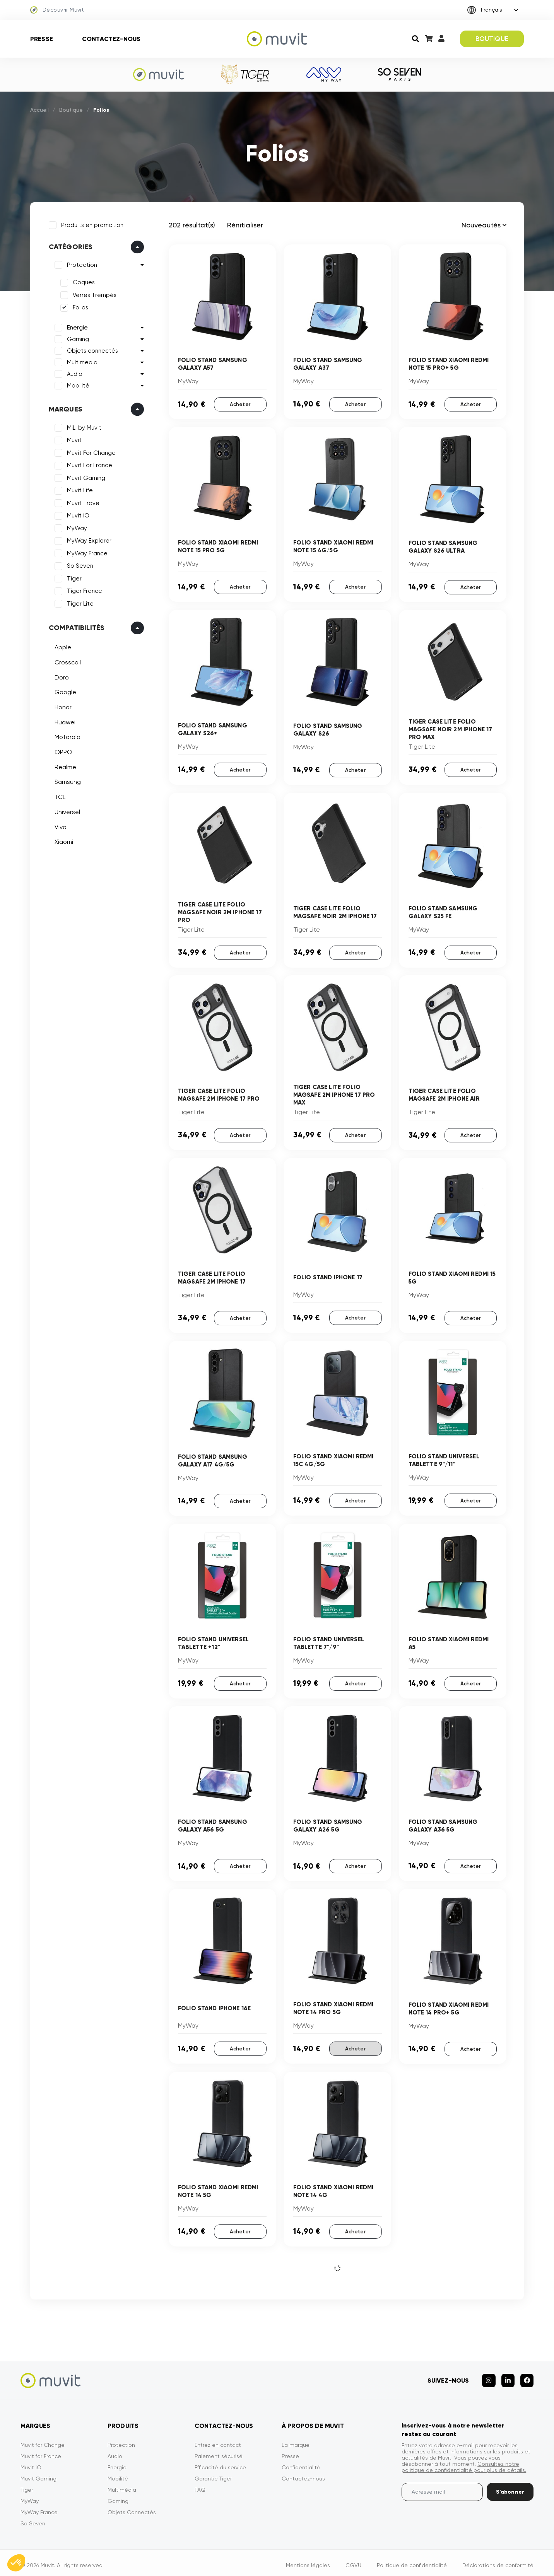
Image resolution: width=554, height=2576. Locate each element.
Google (64, 691)
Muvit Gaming (85, 476)
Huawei (63, 721)
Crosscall (66, 661)
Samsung (66, 781)
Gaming (77, 338)
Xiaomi (62, 840)
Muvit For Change (90, 451)
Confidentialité (301, 2462)
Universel (66, 810)
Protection (81, 264)
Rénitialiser (245, 225)
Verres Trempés (93, 293)
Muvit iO (77, 514)
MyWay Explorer (88, 539)
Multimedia (81, 361)
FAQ (200, 2485)
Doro (60, 676)
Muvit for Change (43, 2440)
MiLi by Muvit (83, 426)
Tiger (73, 577)
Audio (73, 372)
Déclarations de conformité (497, 2560)
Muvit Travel (82, 501)
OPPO (62, 751)
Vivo (59, 826)
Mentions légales (308, 2560)
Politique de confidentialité (412, 2560)
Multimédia (122, 2485)
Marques (64, 408)
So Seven (79, 565)
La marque (295, 2440)
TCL (58, 795)
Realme (64, 766)
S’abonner (510, 2487)
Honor (61, 706)
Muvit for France (41, 2451)
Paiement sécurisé (219, 2451)
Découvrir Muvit (57, 10)
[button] (16, 2563)
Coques (83, 281)
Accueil (39, 110)
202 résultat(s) (192, 225)
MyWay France (86, 552)
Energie (76, 326)
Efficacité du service (220, 2462)
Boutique (71, 110)
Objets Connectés (132, 2507)
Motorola (66, 736)
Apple (61, 646)
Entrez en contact (218, 2440)
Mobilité (77, 384)
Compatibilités (76, 627)
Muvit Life (79, 489)
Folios (79, 306)
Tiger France (83, 590)
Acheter (239, 404)
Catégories (70, 246)
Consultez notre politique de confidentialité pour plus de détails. (464, 2462)
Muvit (73, 439)
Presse (41, 39)
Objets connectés (91, 349)
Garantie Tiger (213, 2473)
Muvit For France (88, 464)
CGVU (353, 2560)
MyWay (76, 527)
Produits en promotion (91, 223)
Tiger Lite (79, 602)
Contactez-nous (111, 39)
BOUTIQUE (491, 39)
